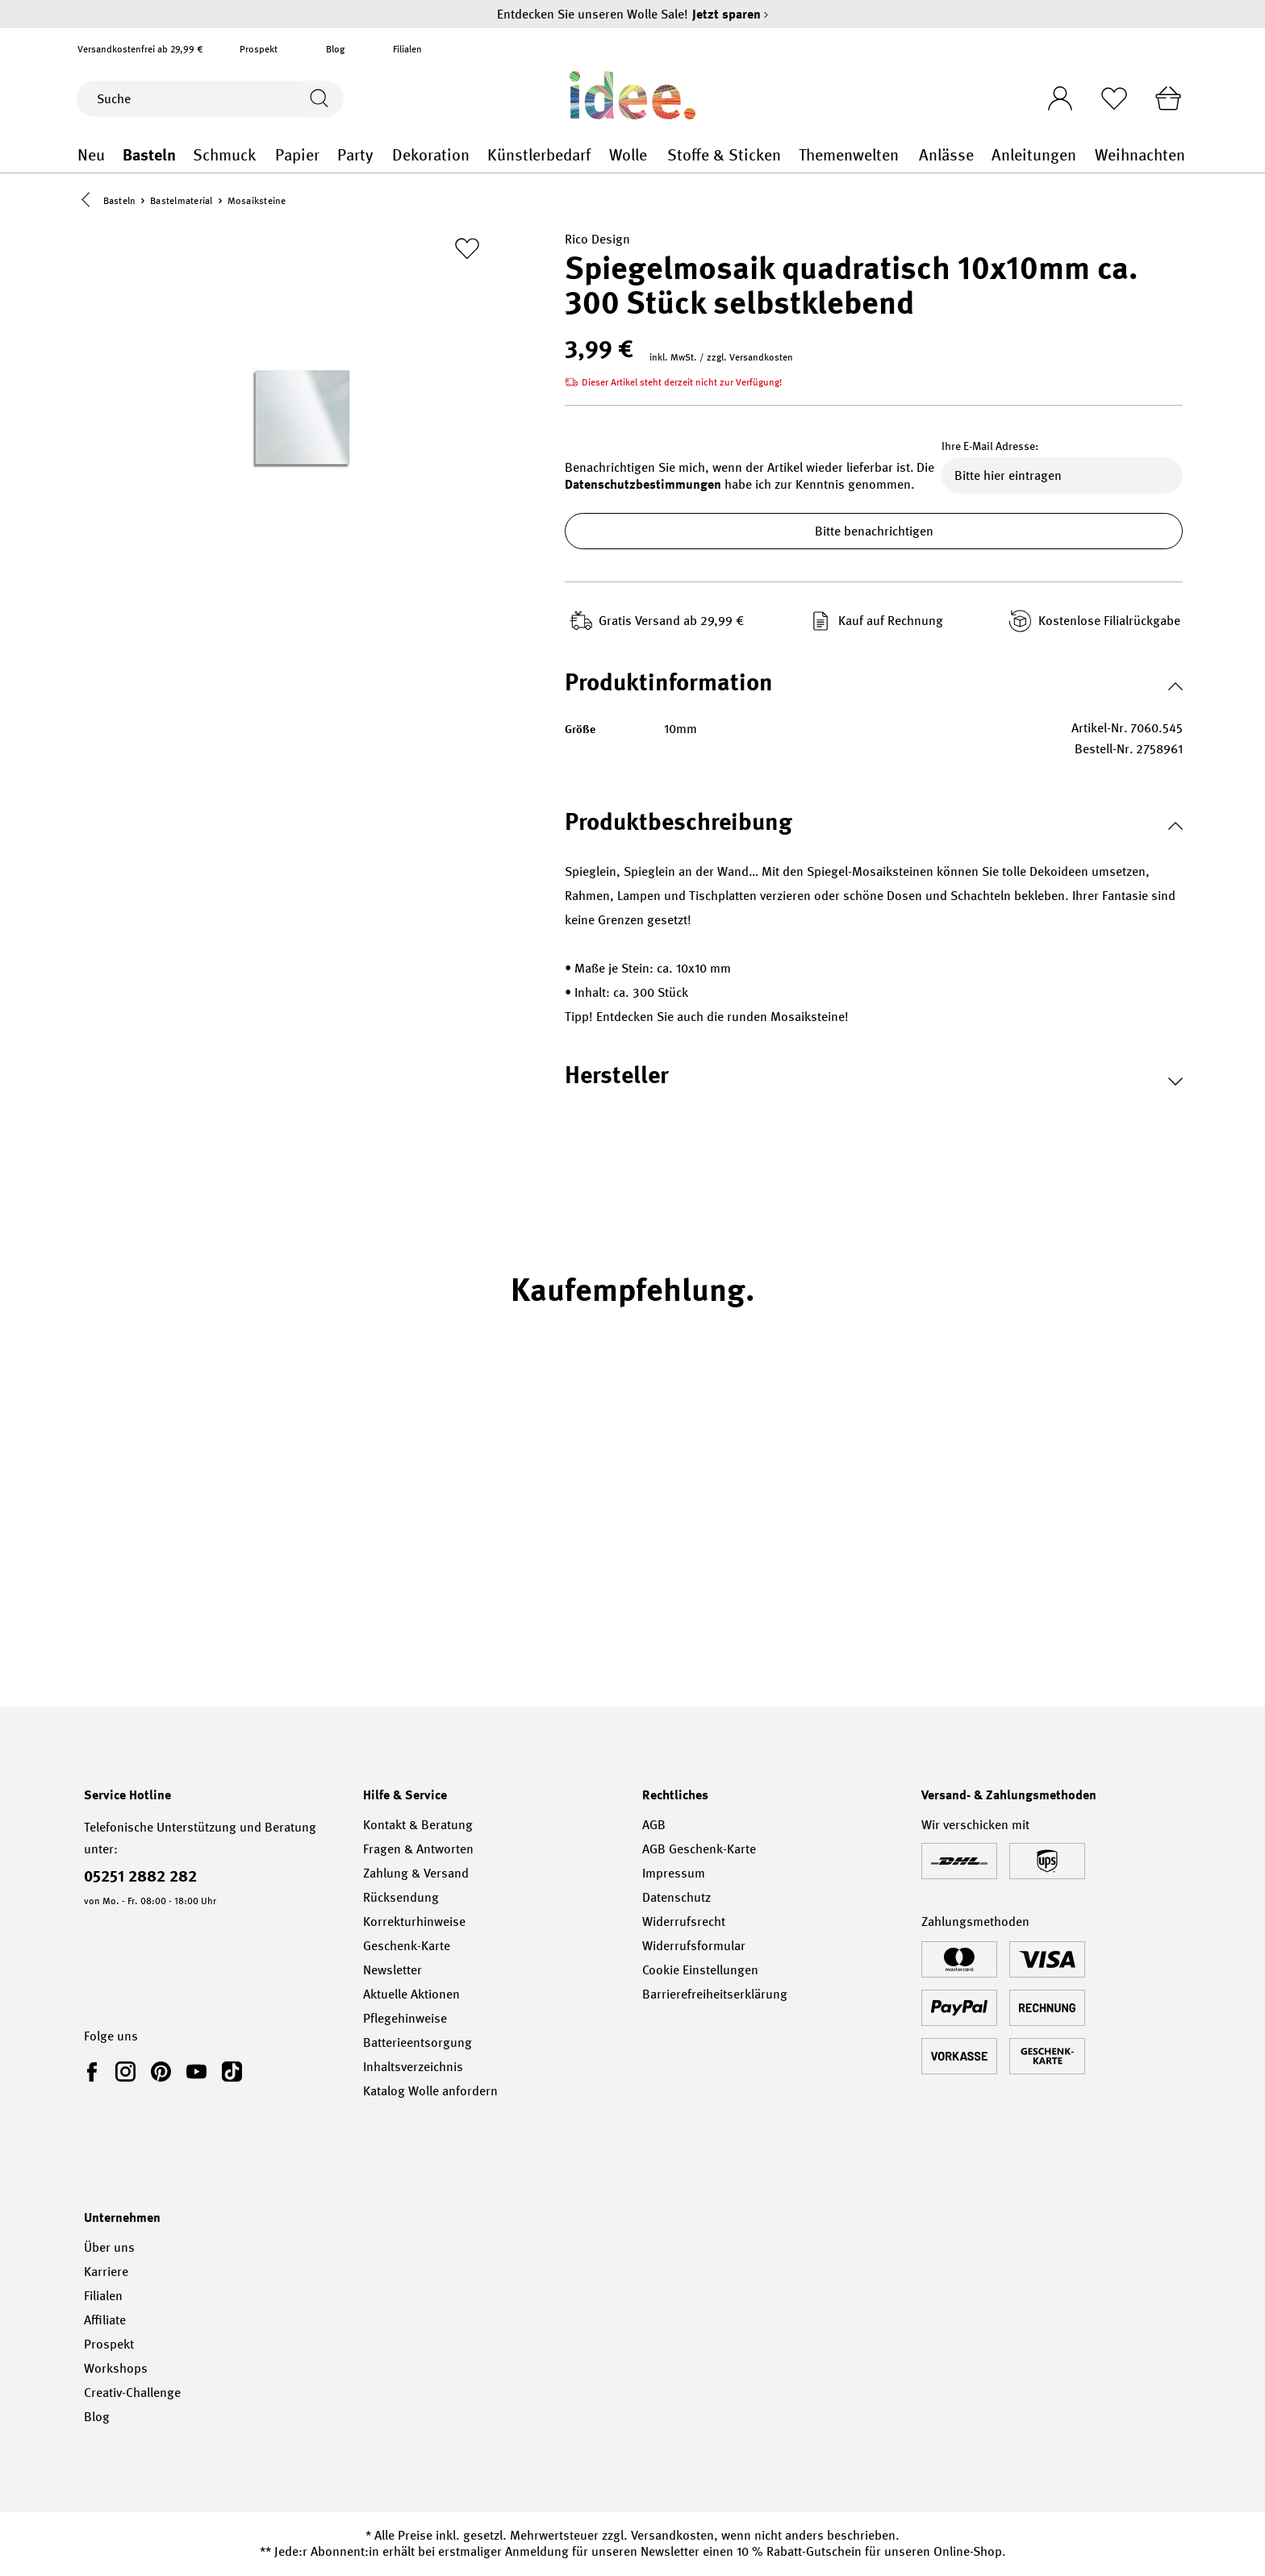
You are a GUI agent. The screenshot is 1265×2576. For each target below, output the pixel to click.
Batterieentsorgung (417, 2042)
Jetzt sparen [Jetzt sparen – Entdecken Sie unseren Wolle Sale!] (730, 14)
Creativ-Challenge (132, 2392)
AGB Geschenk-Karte (699, 1848)
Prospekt (259, 49)
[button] (89, 200)
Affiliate (105, 2319)
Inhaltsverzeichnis (413, 2066)
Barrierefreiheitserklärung (714, 1994)
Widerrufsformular (693, 1945)
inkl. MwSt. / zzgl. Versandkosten (721, 358)
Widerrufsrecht (683, 1921)
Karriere (106, 2271)
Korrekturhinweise (414, 1921)
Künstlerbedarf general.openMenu (600, 155)
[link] (95, 2071)
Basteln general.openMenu (184, 155)
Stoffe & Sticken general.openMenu (790, 155)
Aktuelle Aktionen (411, 1994)
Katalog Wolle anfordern (430, 2090)
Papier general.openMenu (328, 155)
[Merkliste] (1112, 98)
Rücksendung (401, 1897)
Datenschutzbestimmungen (643, 485)
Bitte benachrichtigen (874, 531)
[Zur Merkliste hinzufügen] (467, 249)
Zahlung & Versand (416, 1873)
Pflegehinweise (405, 2018)
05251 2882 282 (140, 1875)
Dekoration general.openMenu (478, 155)
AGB (654, 1824)
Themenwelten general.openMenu (909, 155)
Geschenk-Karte (406, 1945)
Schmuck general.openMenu (265, 155)
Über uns (109, 2247)
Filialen (407, 49)
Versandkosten (672, 2535)
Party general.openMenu (383, 155)
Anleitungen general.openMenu (1085, 155)
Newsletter (392, 1969)
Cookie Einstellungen (700, 1969)
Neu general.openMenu (113, 155)
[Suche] (188, 99)
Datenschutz (676, 1897)
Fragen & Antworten (418, 1848)
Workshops (116, 2368)
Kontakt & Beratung (418, 1824)
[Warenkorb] (1167, 98)
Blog (335, 49)
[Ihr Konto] (1057, 93)
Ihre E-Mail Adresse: (989, 447)
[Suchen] (321, 99)
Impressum (673, 1873)
